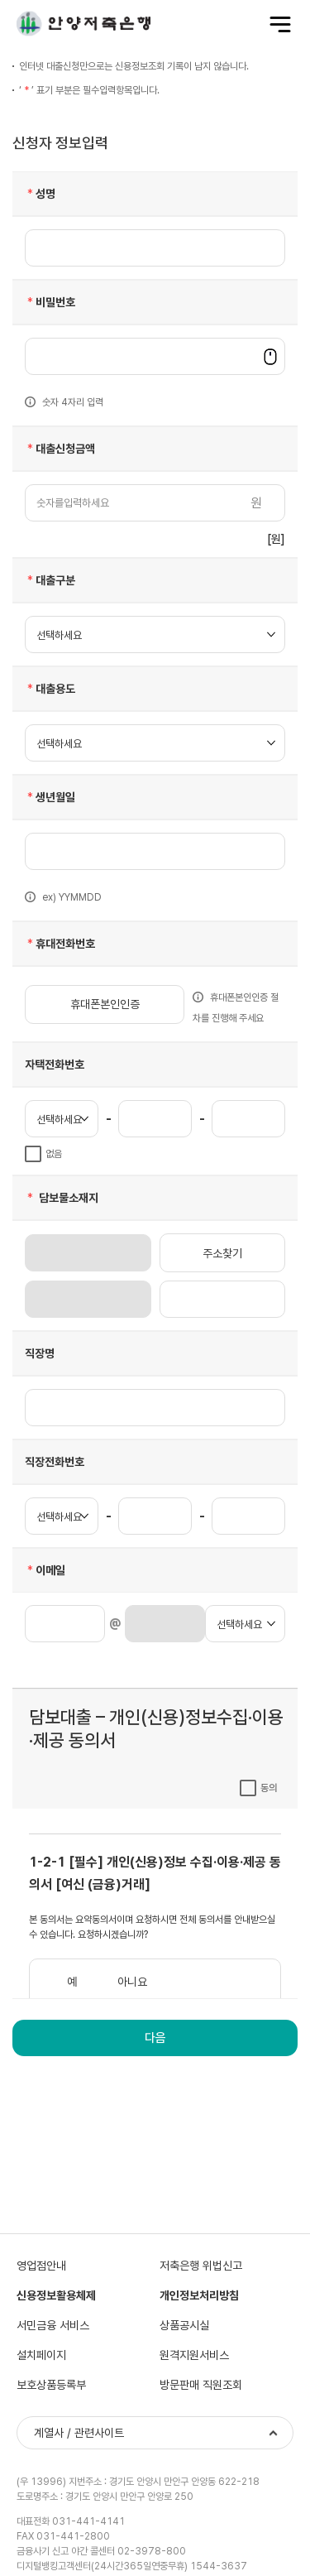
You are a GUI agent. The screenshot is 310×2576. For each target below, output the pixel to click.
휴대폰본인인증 (105, 1004)
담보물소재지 (61, 1198)
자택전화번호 (54, 1064)
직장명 (40, 1353)
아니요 (132, 1981)
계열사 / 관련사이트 (79, 2432)
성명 (40, 194)
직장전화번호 (54, 1461)
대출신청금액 (60, 449)
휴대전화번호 (60, 944)
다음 (155, 2038)
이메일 (45, 1570)
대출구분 (50, 580)
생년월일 (50, 797)
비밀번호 (50, 302)
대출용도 (50, 689)
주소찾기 (222, 1253)
